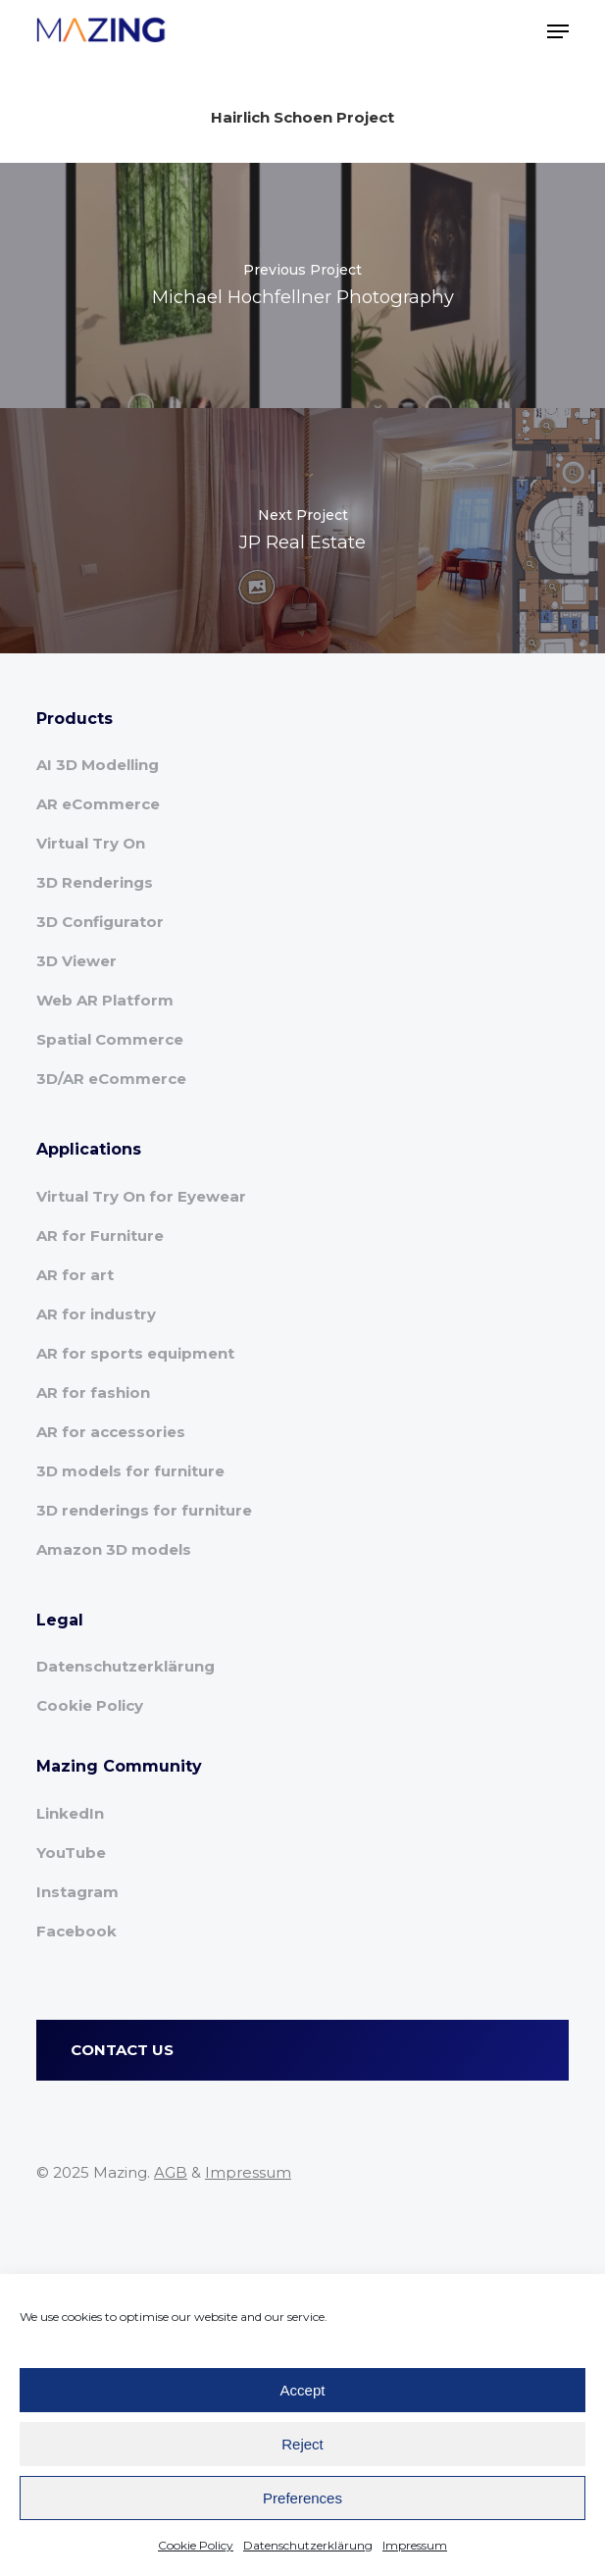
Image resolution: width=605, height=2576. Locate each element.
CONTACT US (122, 2049)
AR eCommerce (98, 804)
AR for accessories (110, 1431)
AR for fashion (93, 1392)
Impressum (414, 2545)
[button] (558, 31)
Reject (302, 2444)
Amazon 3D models (113, 1549)
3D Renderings (94, 882)
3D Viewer (76, 961)
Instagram (77, 1891)
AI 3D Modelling (97, 764)
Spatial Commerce (109, 1039)
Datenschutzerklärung (308, 2545)
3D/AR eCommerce (111, 1078)
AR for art (75, 1274)
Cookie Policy (195, 2545)
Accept (303, 2390)
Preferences (302, 2498)
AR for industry (96, 1314)
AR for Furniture (100, 1235)
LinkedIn (70, 1813)
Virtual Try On (90, 843)
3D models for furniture (130, 1471)
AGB (170, 2172)
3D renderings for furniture (144, 1510)
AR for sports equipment (135, 1353)
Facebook (76, 1931)
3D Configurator (100, 921)
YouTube (71, 1852)
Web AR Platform (105, 1000)
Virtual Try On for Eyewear (141, 1196)
